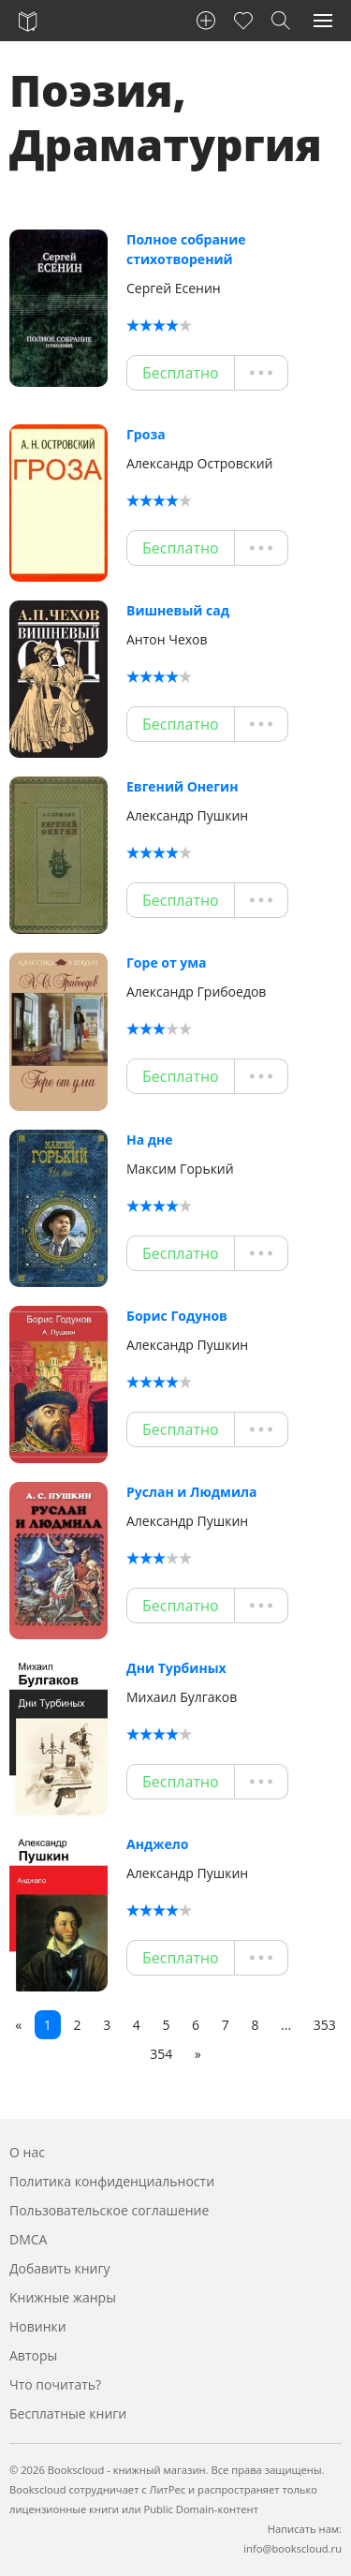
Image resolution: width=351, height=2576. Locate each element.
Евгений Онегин (182, 786)
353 (325, 2025)
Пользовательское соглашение (109, 2210)
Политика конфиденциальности (111, 2181)
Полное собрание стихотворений (186, 249)
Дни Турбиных (176, 1668)
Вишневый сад (177, 610)
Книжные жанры (62, 2297)
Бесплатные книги (67, 2413)
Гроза (146, 434)
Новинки (37, 2326)
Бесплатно (180, 373)
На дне (149, 1139)
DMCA (28, 2239)
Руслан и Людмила (191, 1492)
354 (161, 2054)
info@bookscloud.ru (292, 2548)
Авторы (33, 2355)
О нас (27, 2152)
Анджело (157, 1844)
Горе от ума (166, 962)
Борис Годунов (176, 1316)
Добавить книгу (59, 2268)
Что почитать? (55, 2384)
